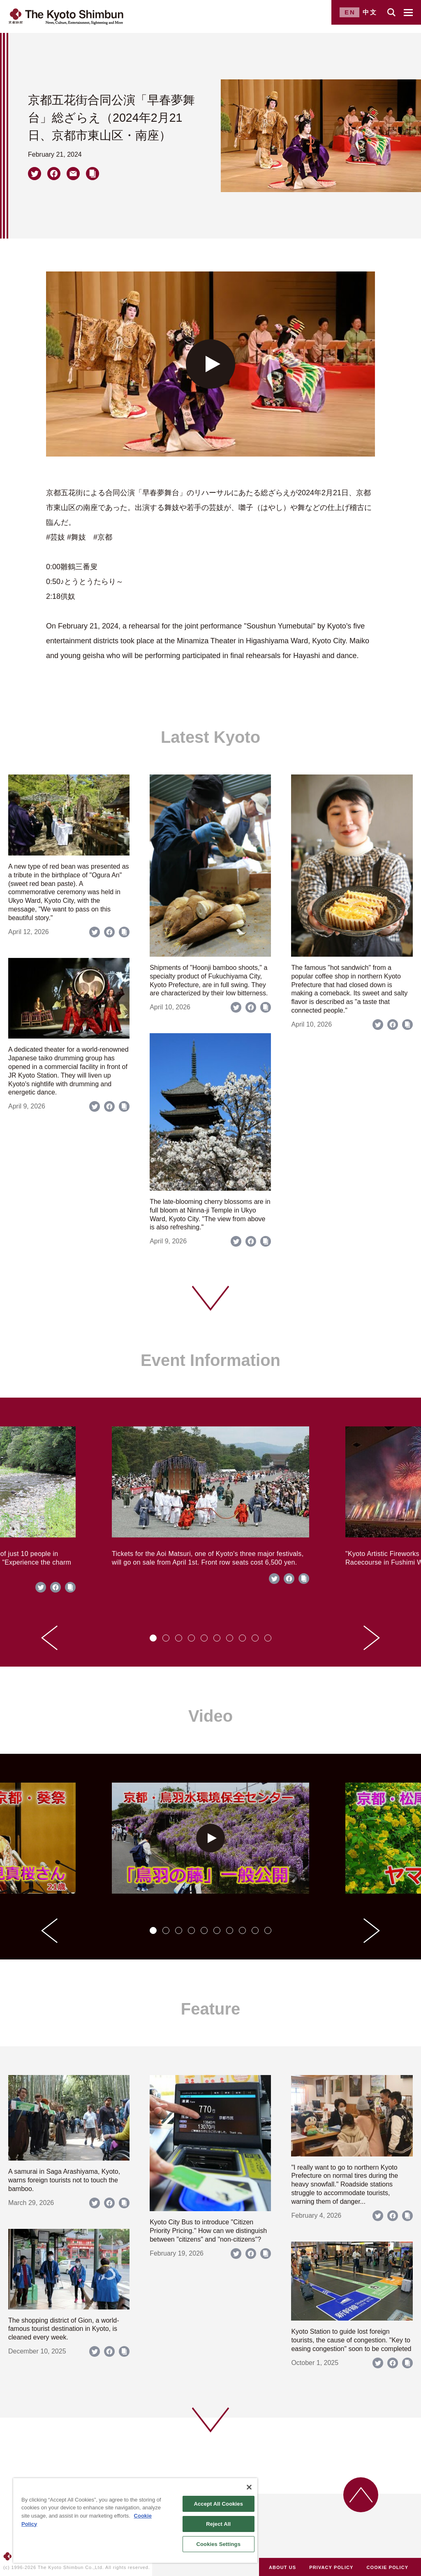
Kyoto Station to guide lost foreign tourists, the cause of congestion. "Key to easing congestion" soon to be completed (351, 2340)
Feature (211, 2009)
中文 (370, 12)
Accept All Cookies (218, 2504)
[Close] (249, 2487)
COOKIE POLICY (388, 2567)
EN (350, 12)
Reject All (218, 2524)
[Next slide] (371, 1637)
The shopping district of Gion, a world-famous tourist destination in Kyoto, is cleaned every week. (63, 2329)
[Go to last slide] (49, 1637)
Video (210, 1716)
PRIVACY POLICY (331, 2567)
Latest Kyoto (210, 737)
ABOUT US (282, 2567)
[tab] (153, 1638)
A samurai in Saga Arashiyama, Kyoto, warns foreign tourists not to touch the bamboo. (64, 2180)
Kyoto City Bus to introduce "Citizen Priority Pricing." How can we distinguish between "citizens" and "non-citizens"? (208, 2231)
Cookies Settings (218, 2544)
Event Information (210, 1360)
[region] (135, 2520)
